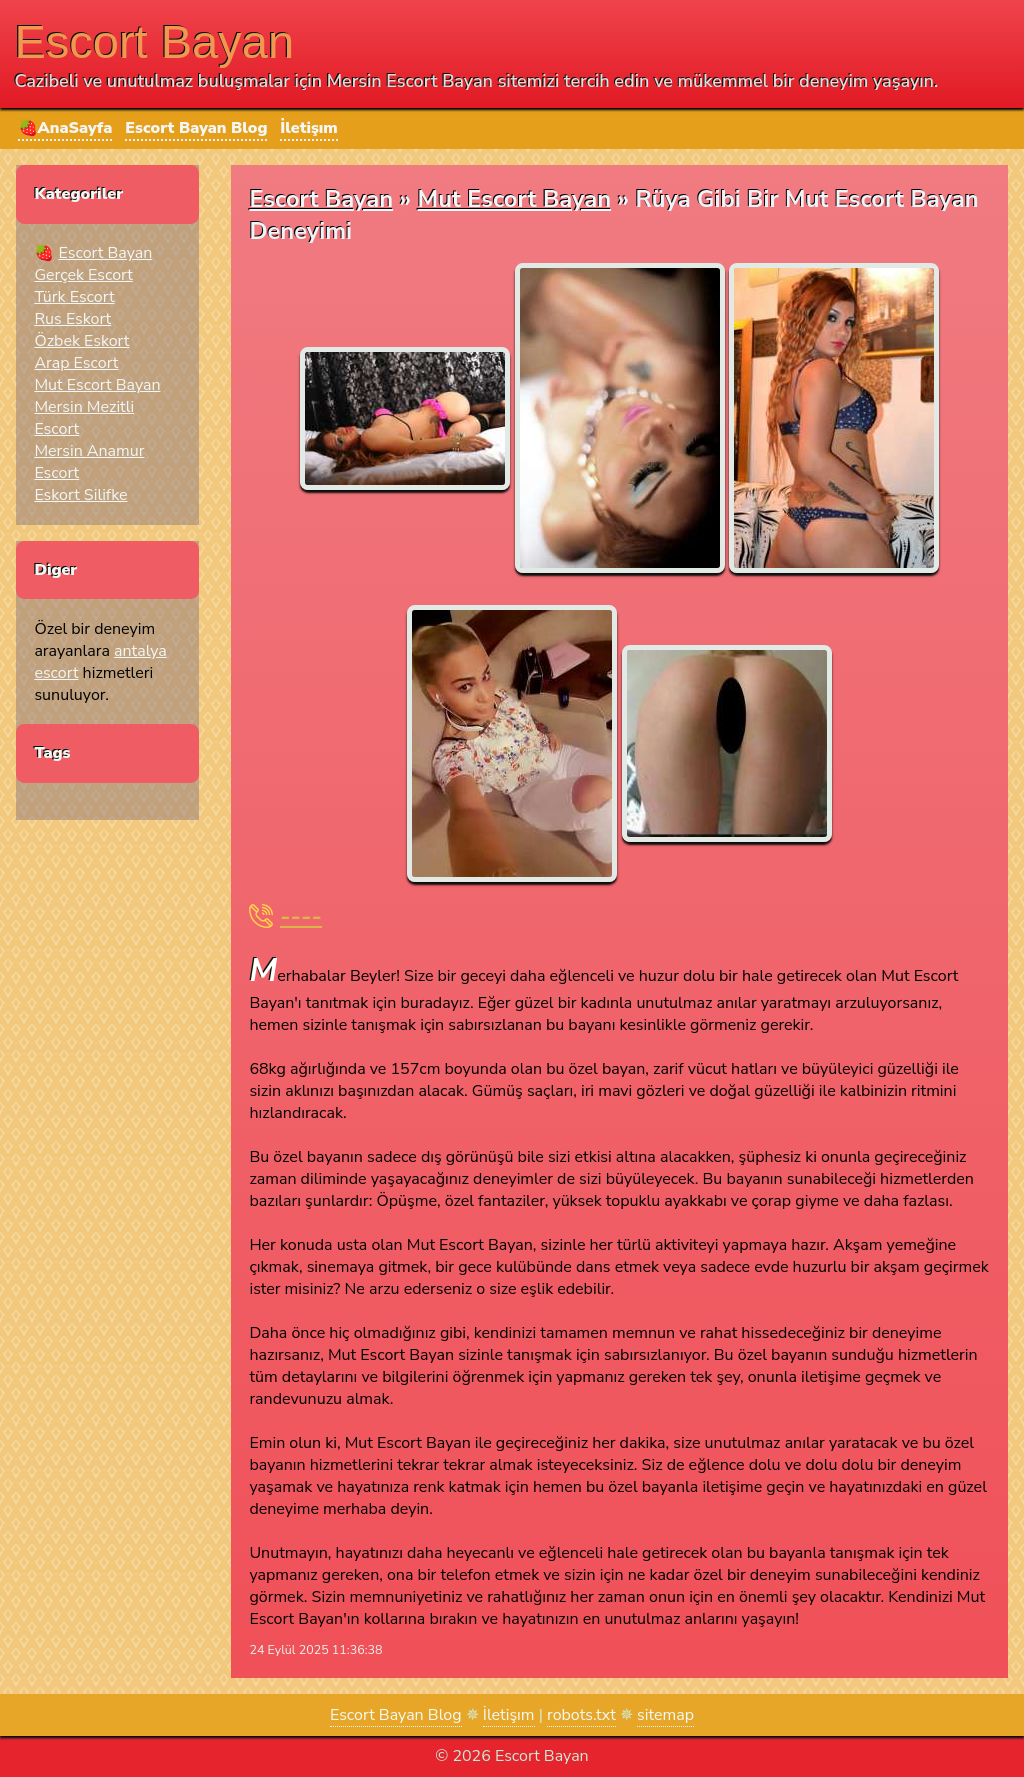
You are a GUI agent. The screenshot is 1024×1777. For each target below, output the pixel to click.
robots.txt (581, 1715)
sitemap (665, 1715)
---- (301, 916)
